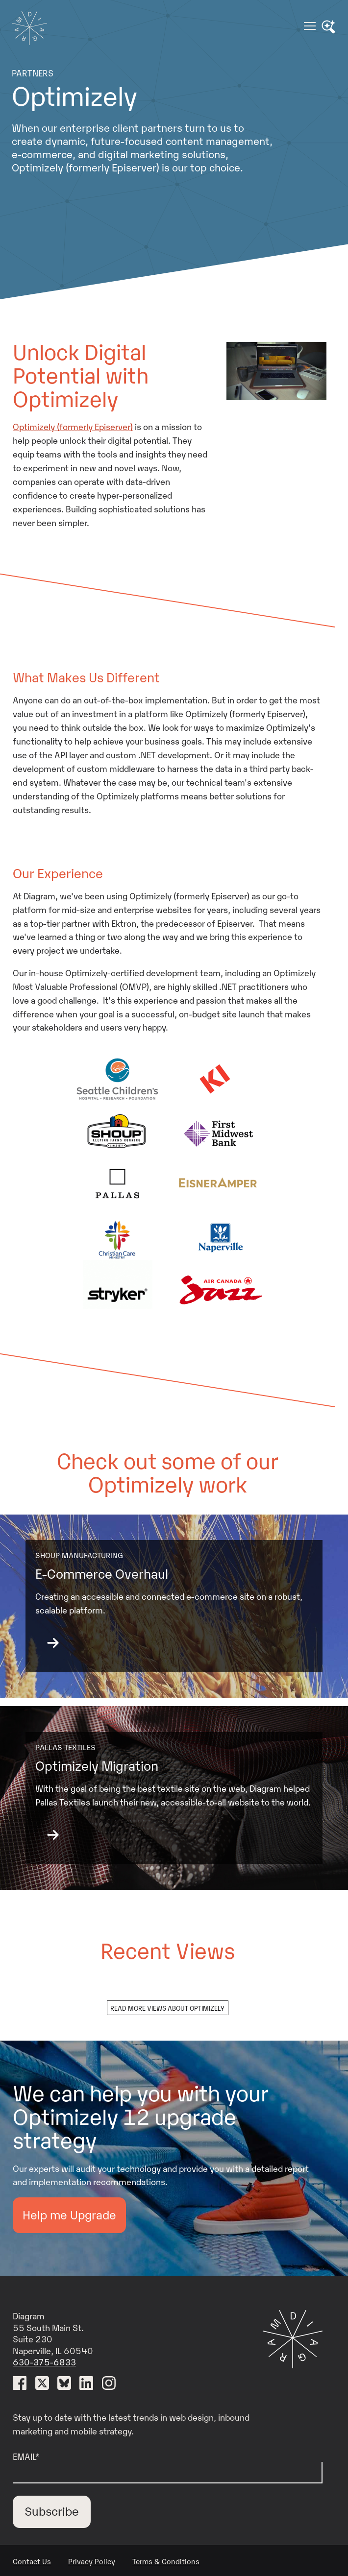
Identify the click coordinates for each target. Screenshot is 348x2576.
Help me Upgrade (69, 2214)
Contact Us (32, 2561)
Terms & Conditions (165, 2561)
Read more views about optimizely (167, 2007)
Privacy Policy (91, 2561)
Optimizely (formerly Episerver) (73, 426)
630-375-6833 (44, 2361)
